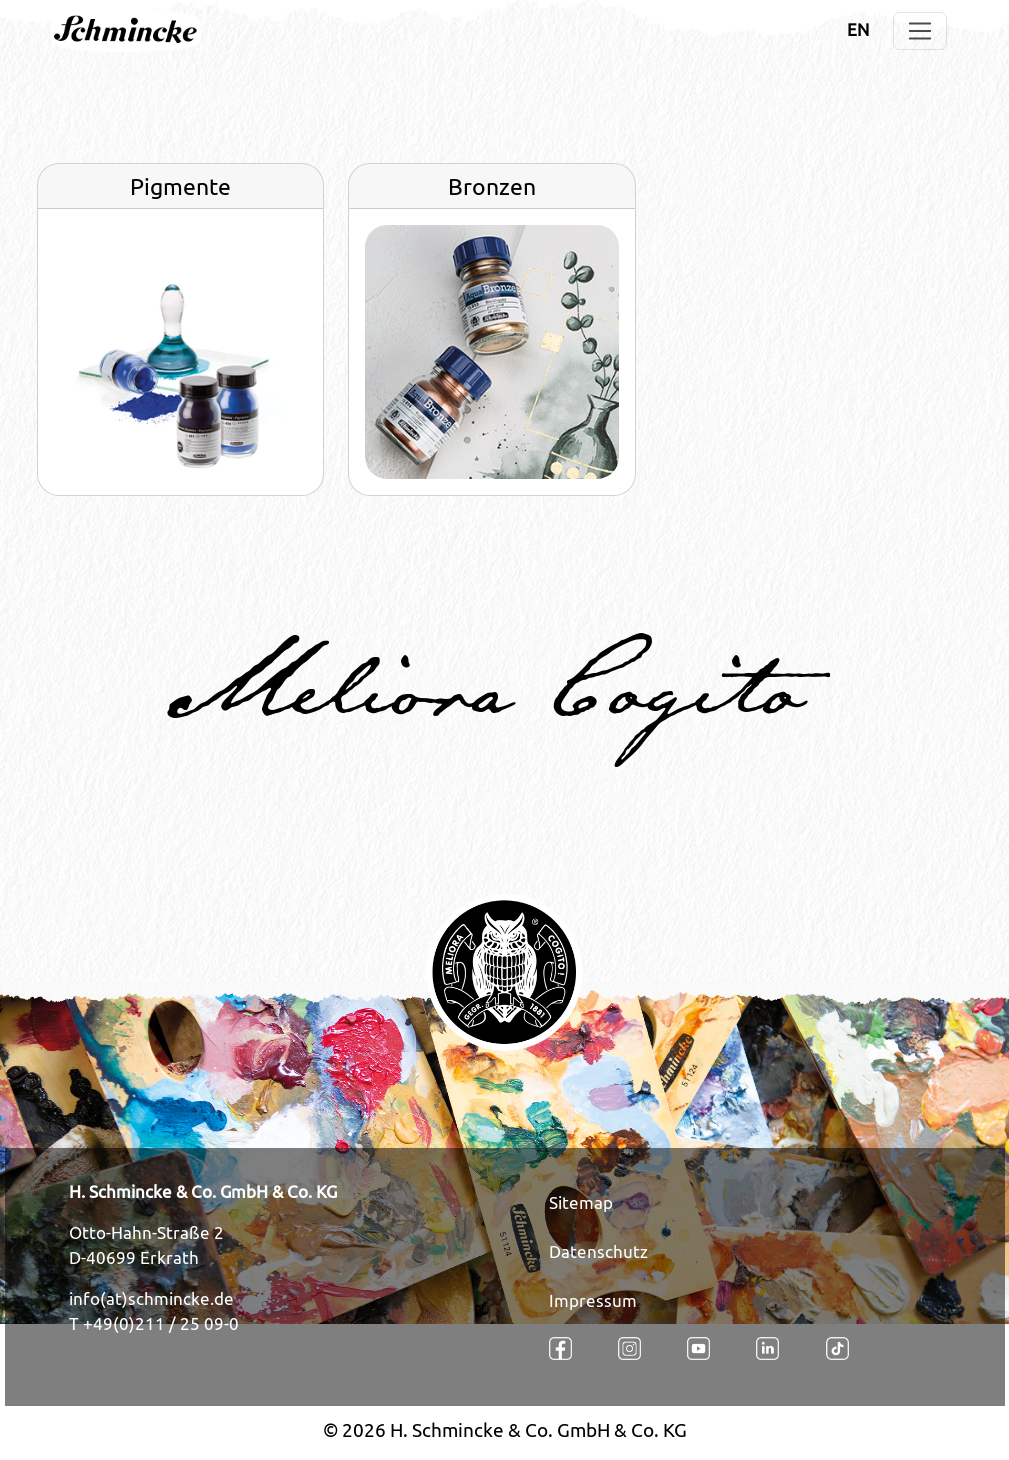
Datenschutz (598, 1252)
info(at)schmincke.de (151, 1299)
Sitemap (581, 1203)
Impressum (593, 1301)
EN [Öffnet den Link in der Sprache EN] (858, 30)
